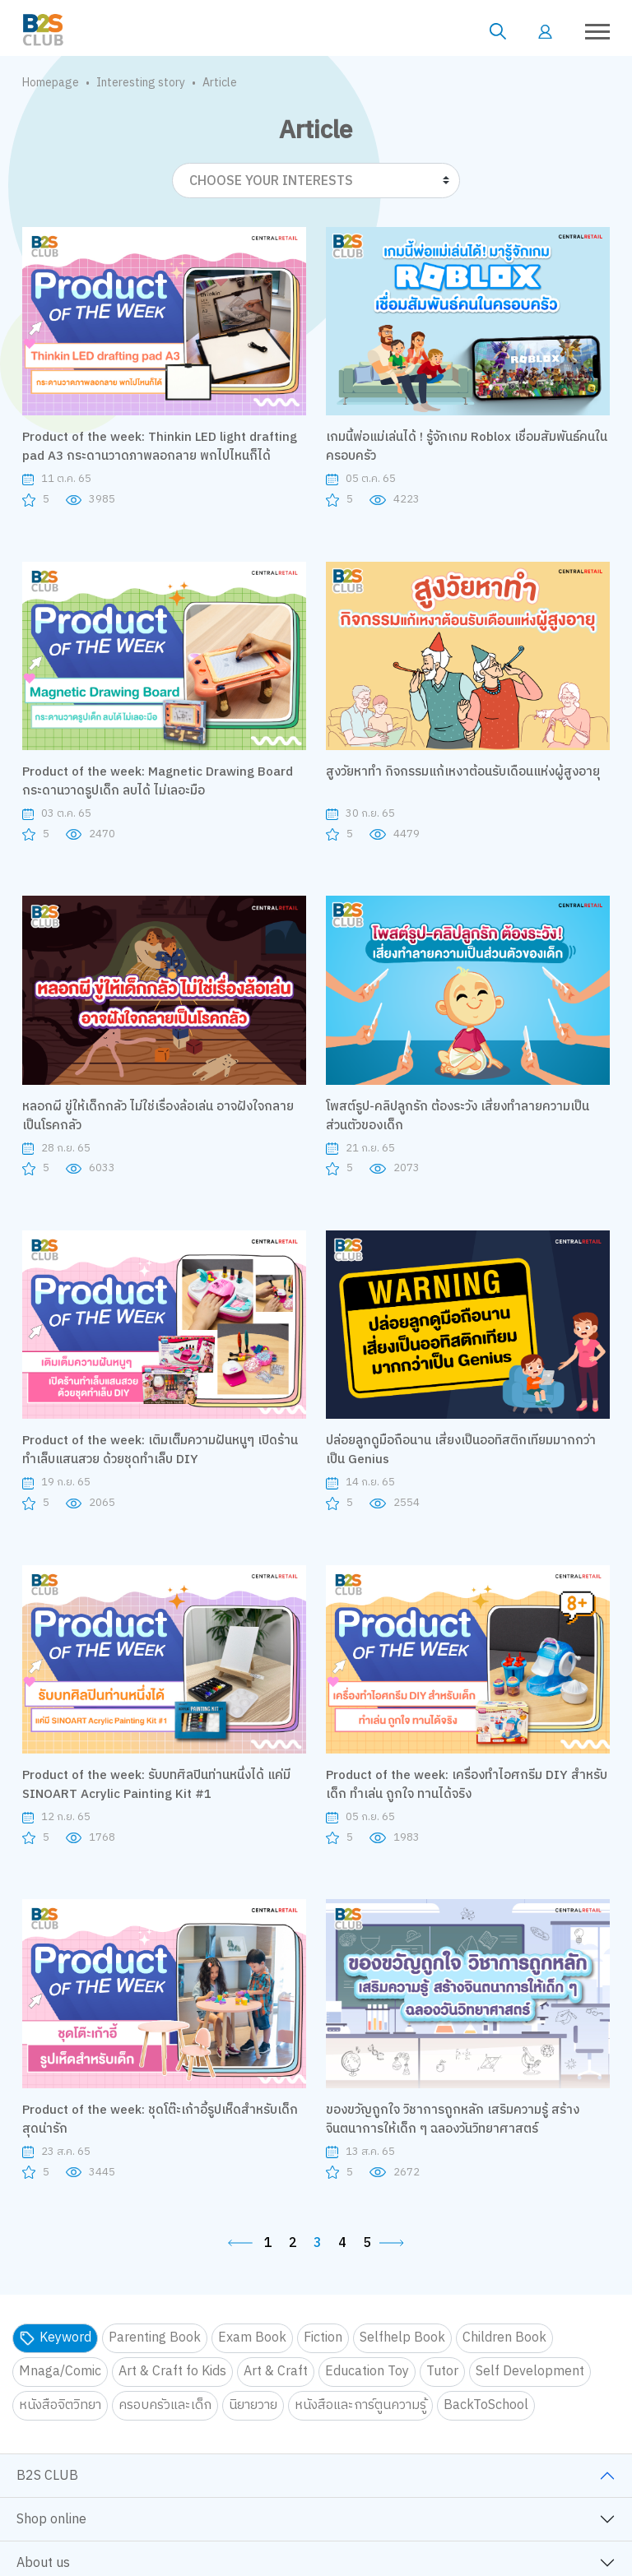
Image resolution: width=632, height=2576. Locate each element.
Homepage (50, 82)
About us (43, 2563)
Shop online (51, 2520)
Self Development (530, 2372)
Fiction (323, 2338)
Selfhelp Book (402, 2338)
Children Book (504, 2338)
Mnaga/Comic (60, 2372)
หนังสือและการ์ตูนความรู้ (360, 2405)
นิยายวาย (253, 2405)
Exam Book (252, 2338)
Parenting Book (155, 2338)
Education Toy (367, 2372)
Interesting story (140, 82)
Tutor (442, 2372)
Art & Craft (276, 2372)
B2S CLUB (47, 2476)
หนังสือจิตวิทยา (60, 2405)
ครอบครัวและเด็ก (164, 2405)
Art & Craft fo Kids (172, 2372)
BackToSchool (486, 2405)
